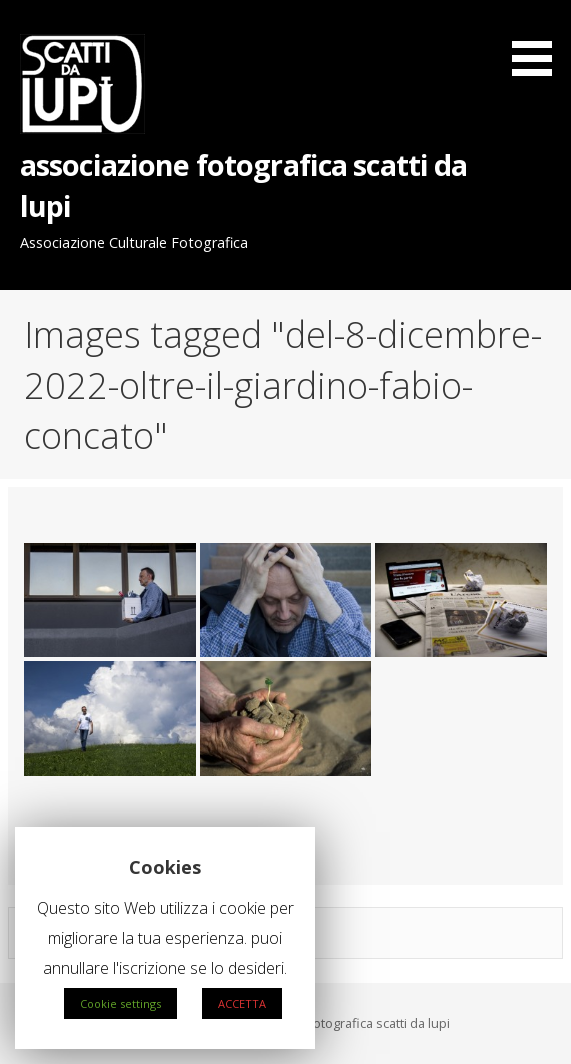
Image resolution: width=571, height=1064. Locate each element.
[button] (539, 41)
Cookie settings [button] (120, 1003)
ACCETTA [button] (242, 1003)
